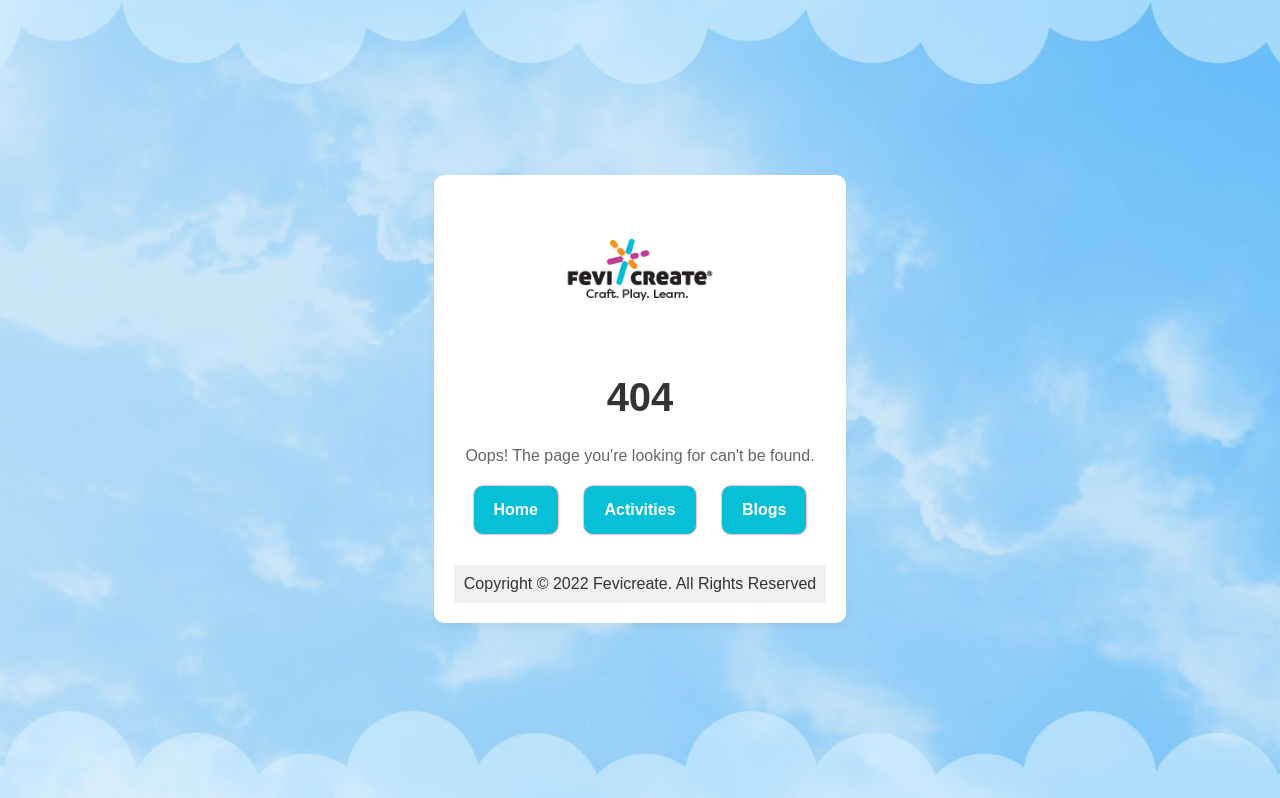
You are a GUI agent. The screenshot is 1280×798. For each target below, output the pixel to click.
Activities (639, 509)
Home (516, 509)
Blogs (764, 509)
